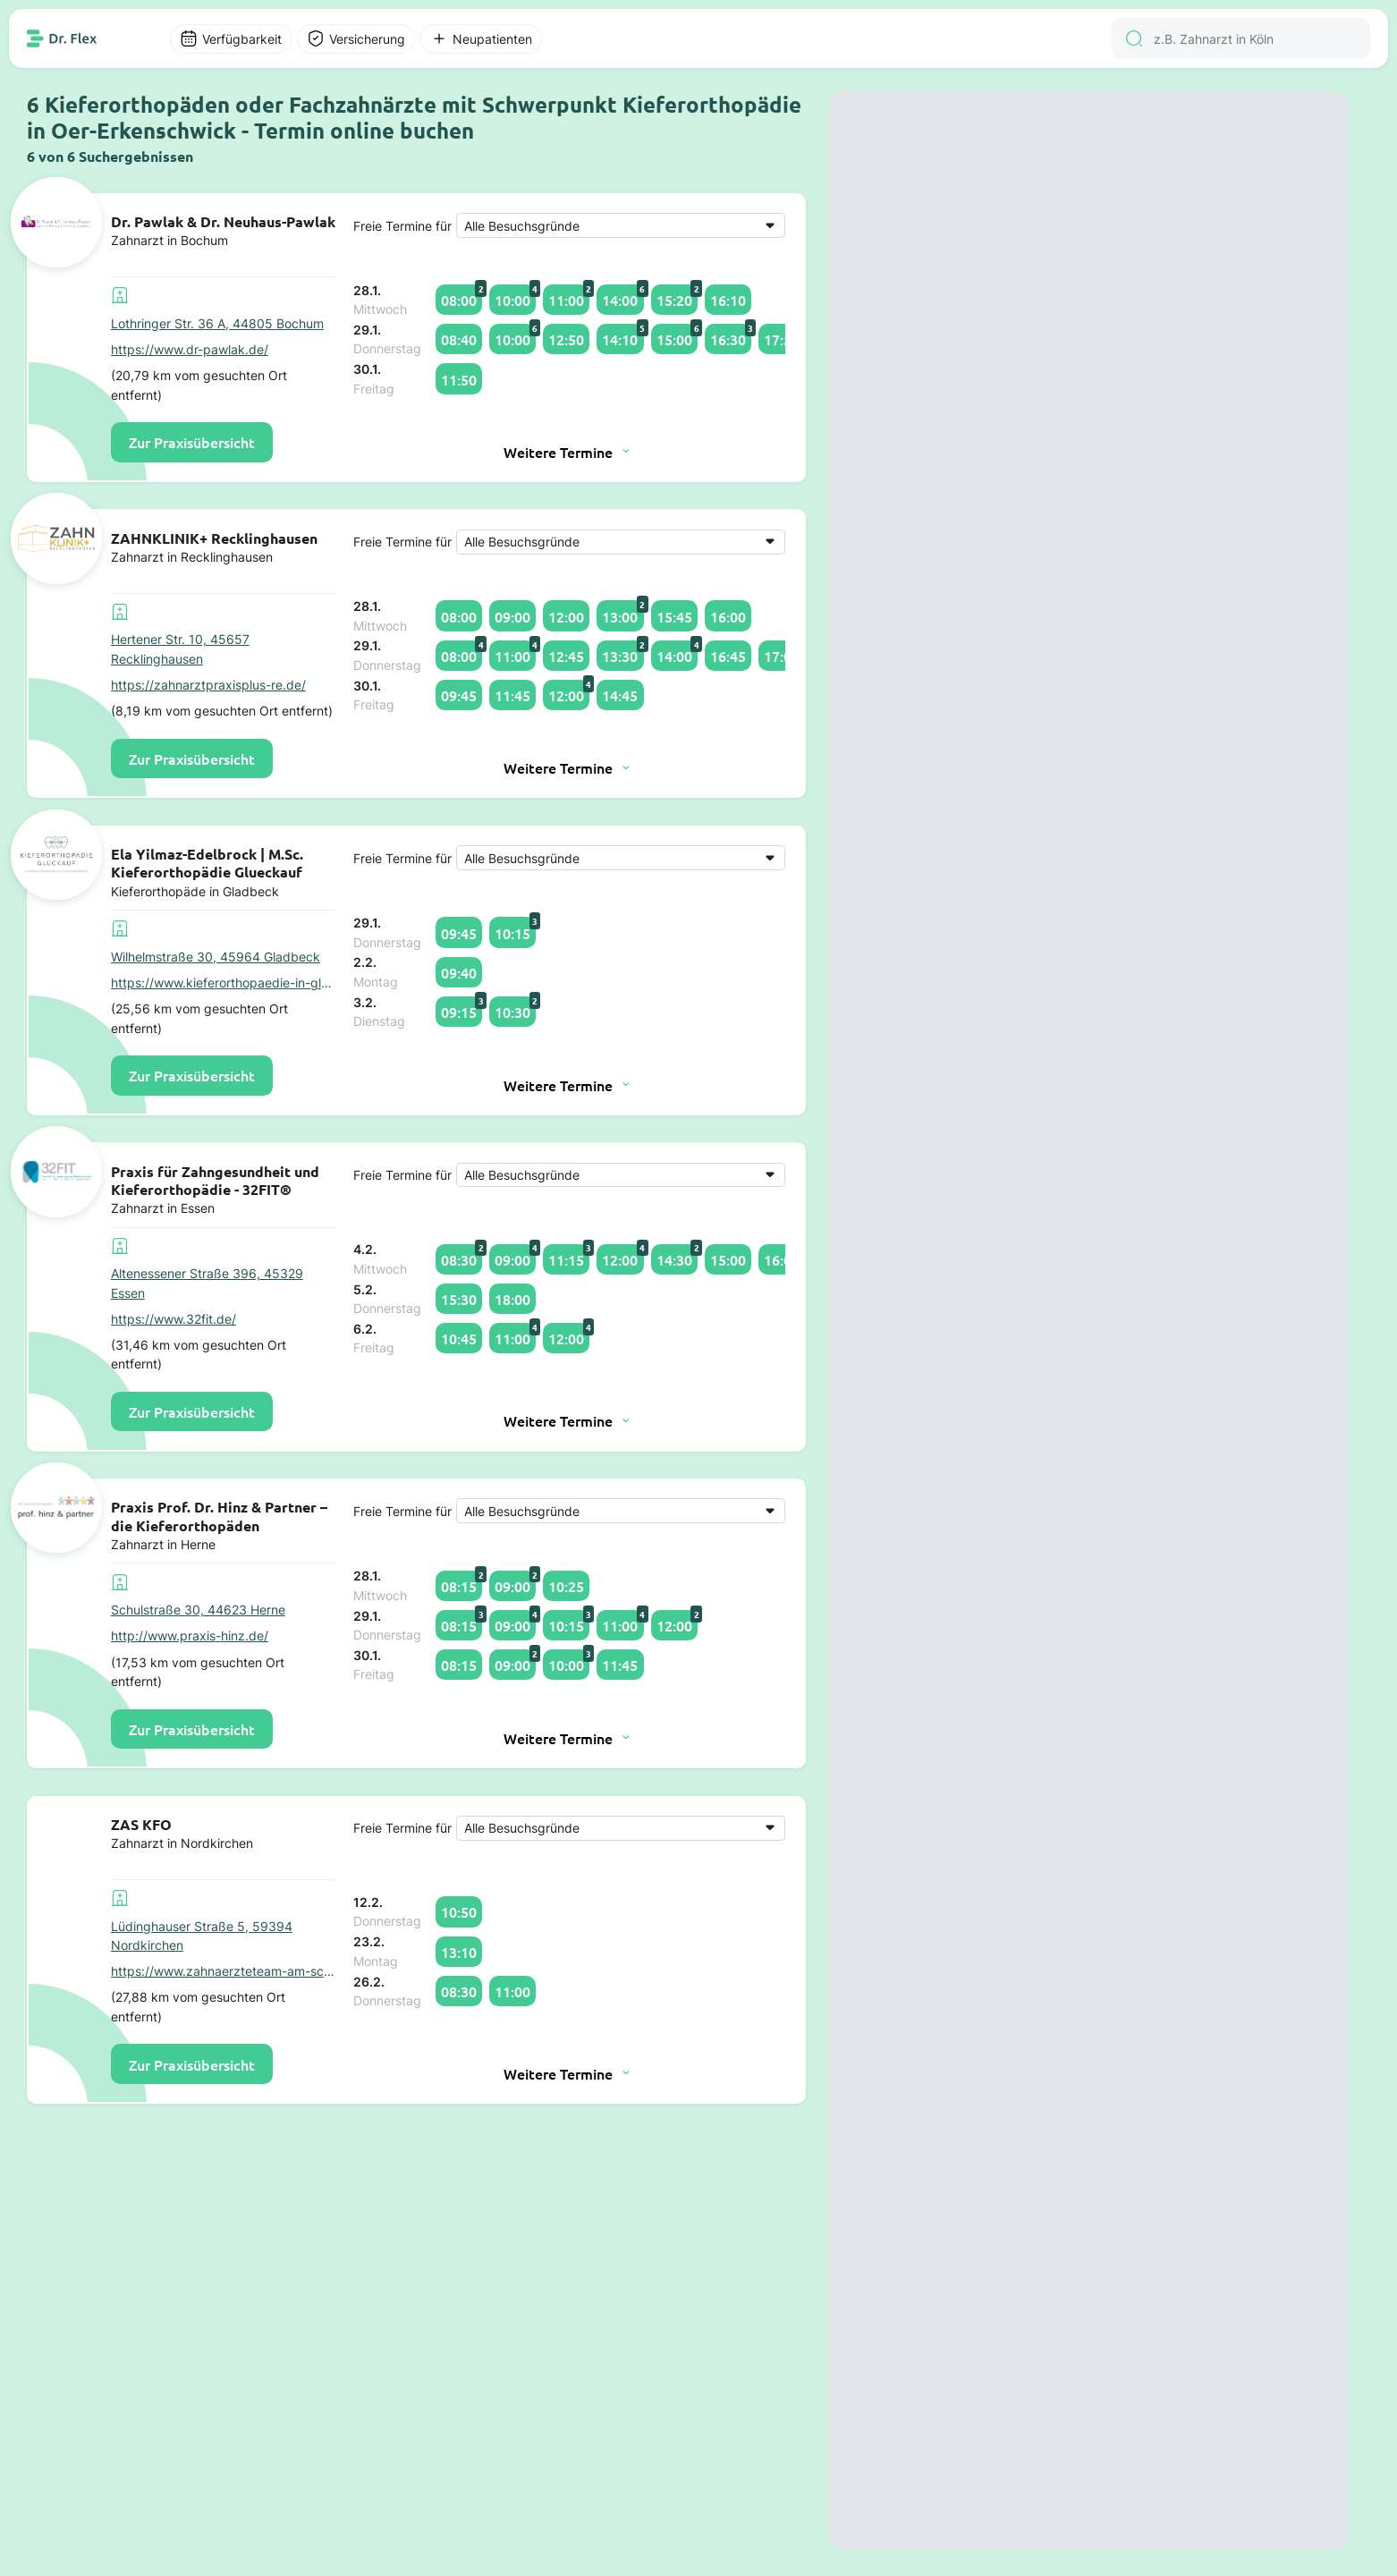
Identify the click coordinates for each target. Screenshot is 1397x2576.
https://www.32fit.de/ (173, 1318)
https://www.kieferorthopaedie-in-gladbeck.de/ (223, 982)
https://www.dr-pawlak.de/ (189, 349)
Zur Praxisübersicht (192, 442)
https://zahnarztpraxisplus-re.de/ (208, 684)
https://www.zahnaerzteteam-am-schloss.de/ (223, 1971)
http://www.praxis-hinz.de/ (189, 1635)
